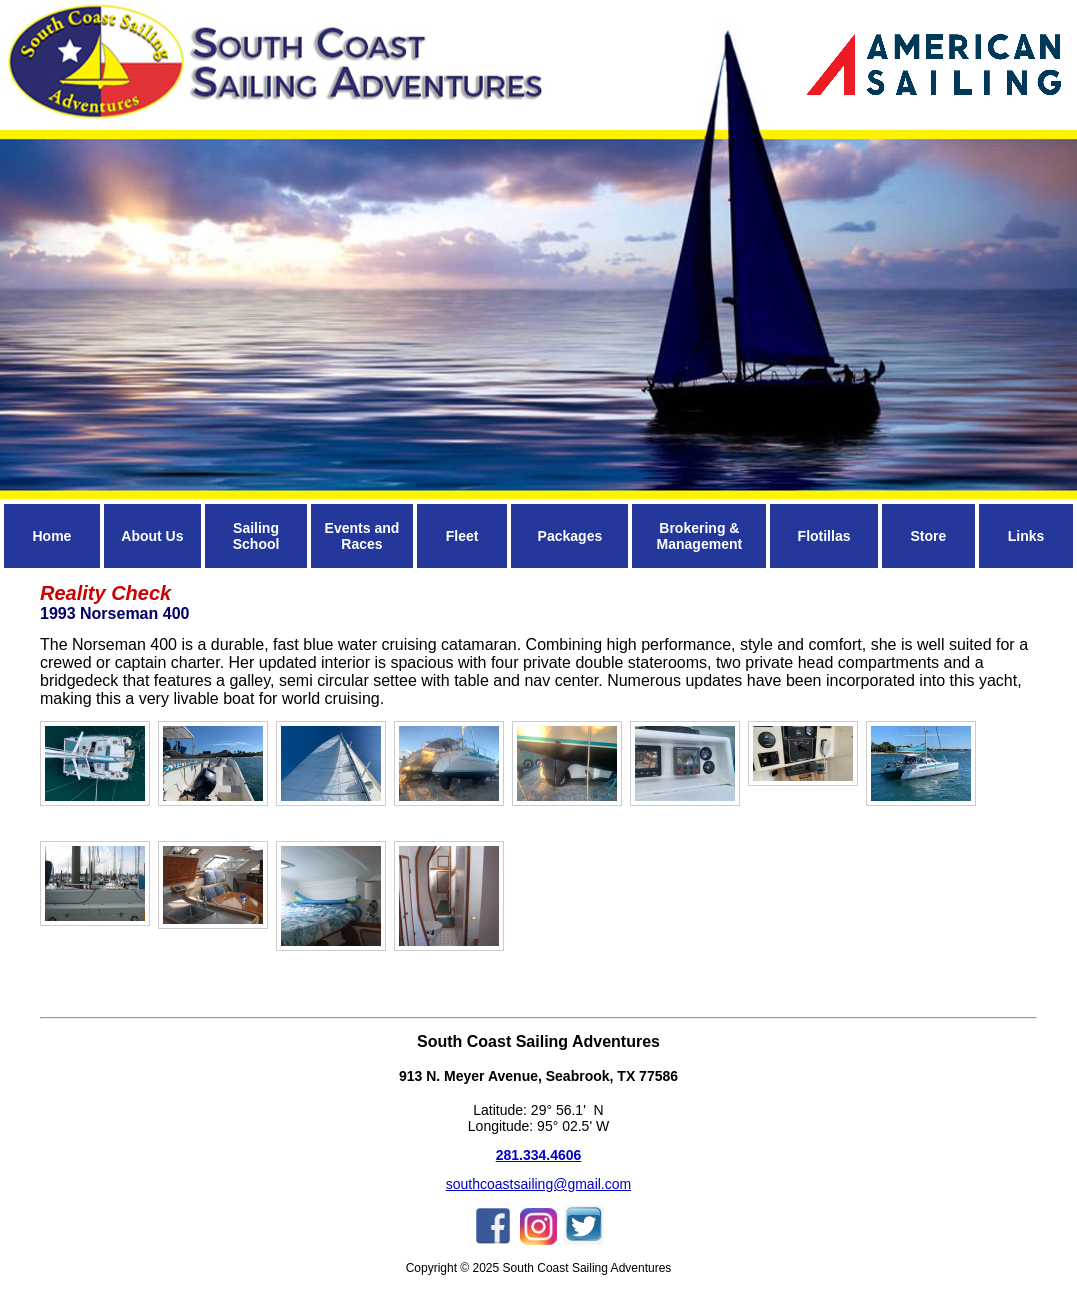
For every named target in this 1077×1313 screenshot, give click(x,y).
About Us (152, 536)
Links (1026, 536)
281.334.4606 (539, 1155)
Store (928, 536)
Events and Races (362, 536)
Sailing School (256, 536)
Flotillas (824, 536)
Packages (570, 536)
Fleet (462, 536)
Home (51, 536)
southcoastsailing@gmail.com (538, 1184)
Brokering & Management (700, 536)
